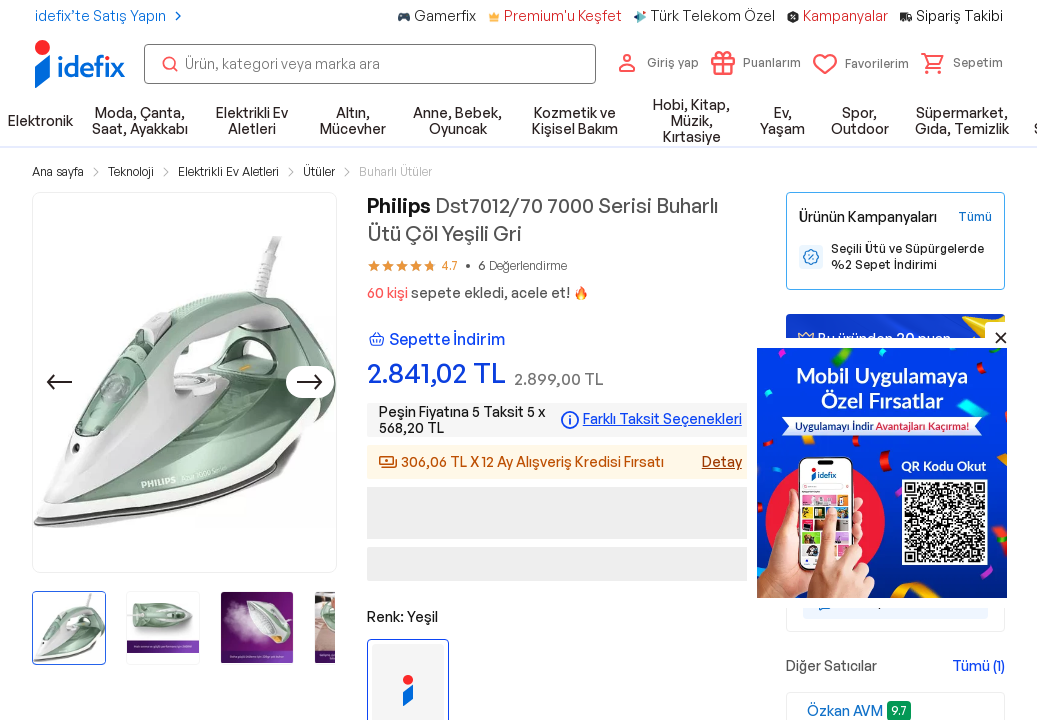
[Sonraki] (310, 382)
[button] (962, 63)
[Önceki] (59, 382)
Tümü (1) (978, 665)
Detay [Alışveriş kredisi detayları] (722, 461)
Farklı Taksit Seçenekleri (662, 419)
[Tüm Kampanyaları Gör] (975, 217)
